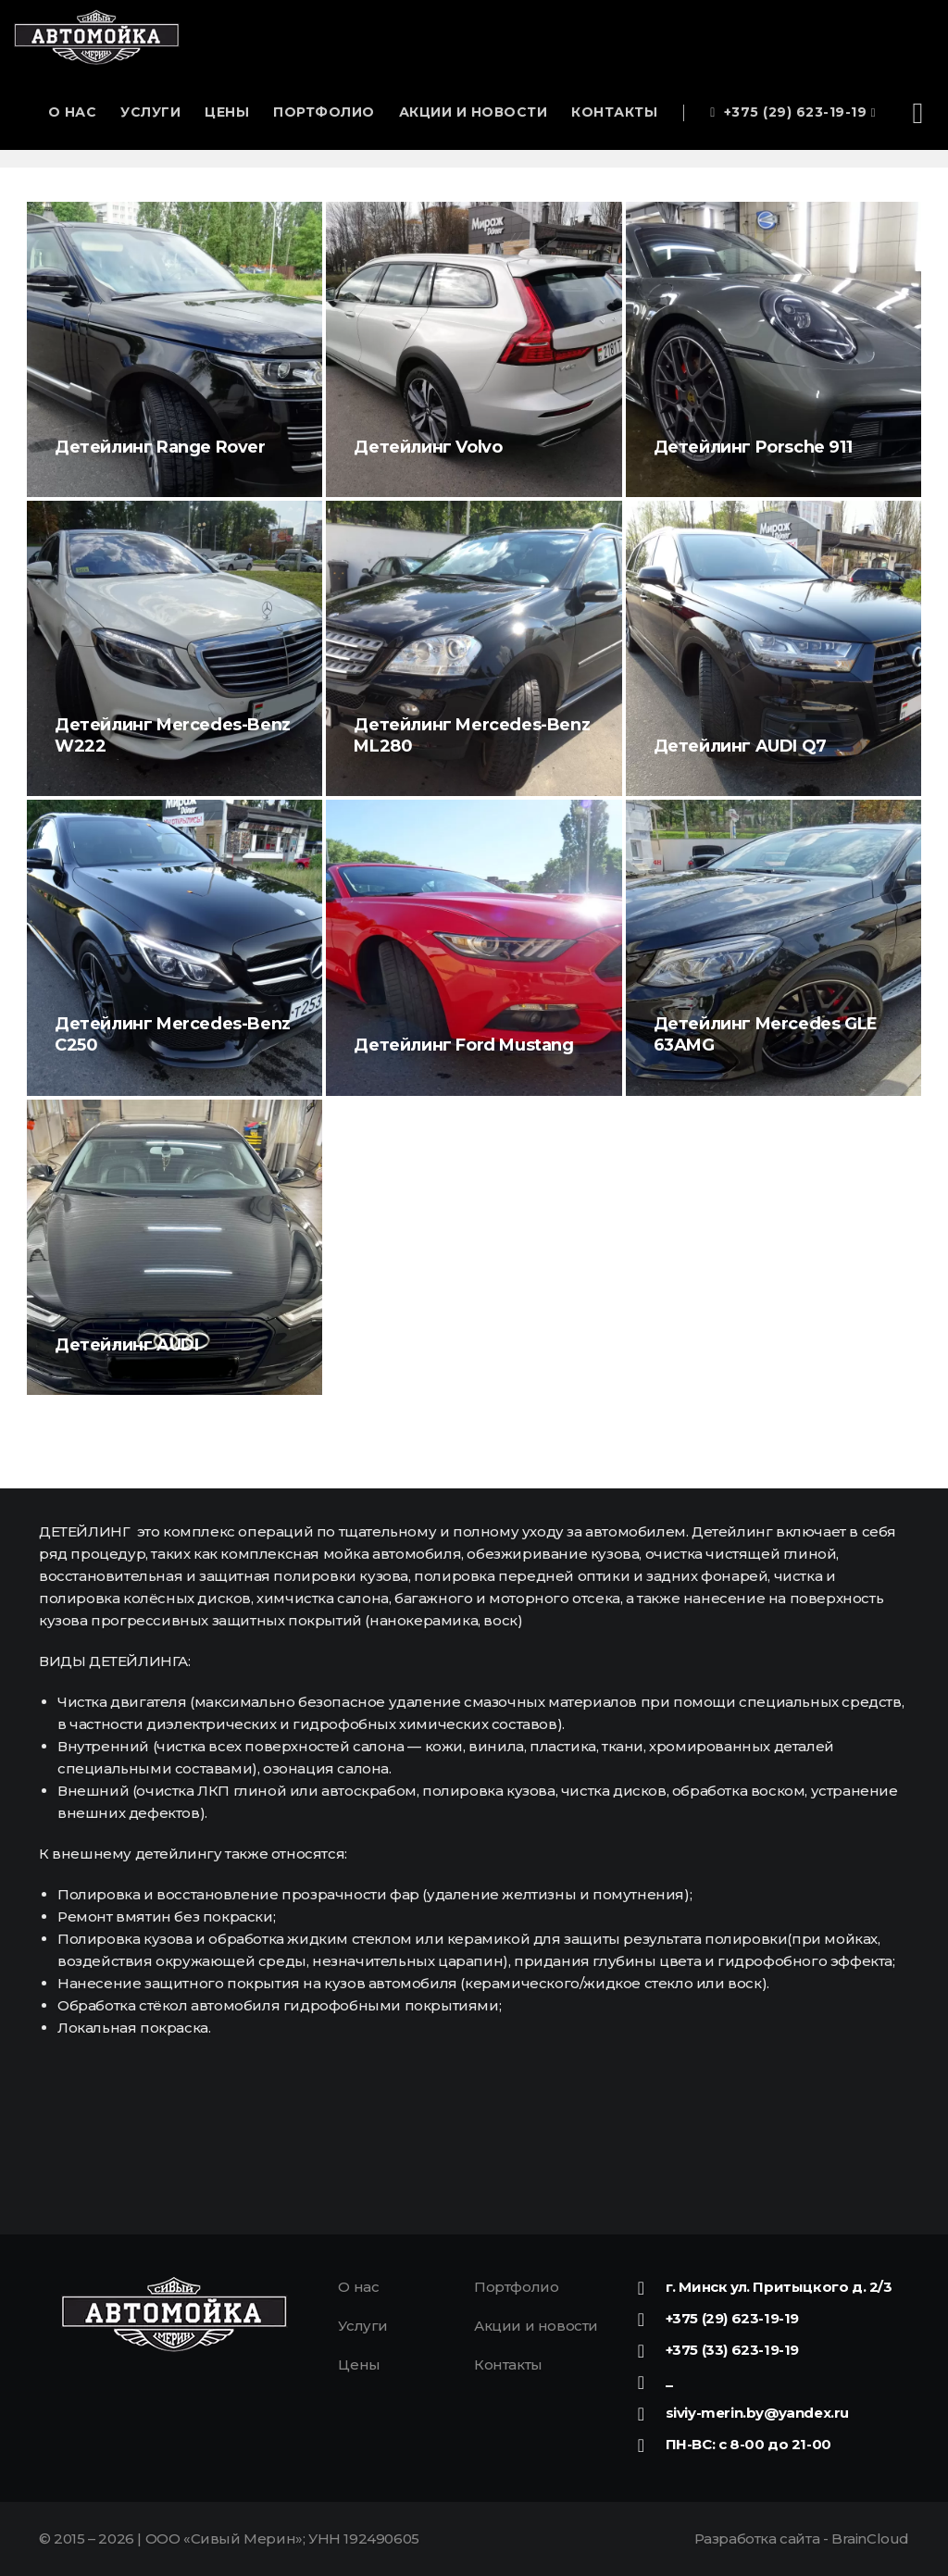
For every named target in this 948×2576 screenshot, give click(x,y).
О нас (72, 112)
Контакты (614, 112)
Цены (227, 112)
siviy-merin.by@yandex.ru (757, 2412)
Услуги (150, 112)
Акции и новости (473, 112)
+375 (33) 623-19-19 (732, 2349)
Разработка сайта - (801, 2538)
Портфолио (324, 112)
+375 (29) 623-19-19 (793, 112)
